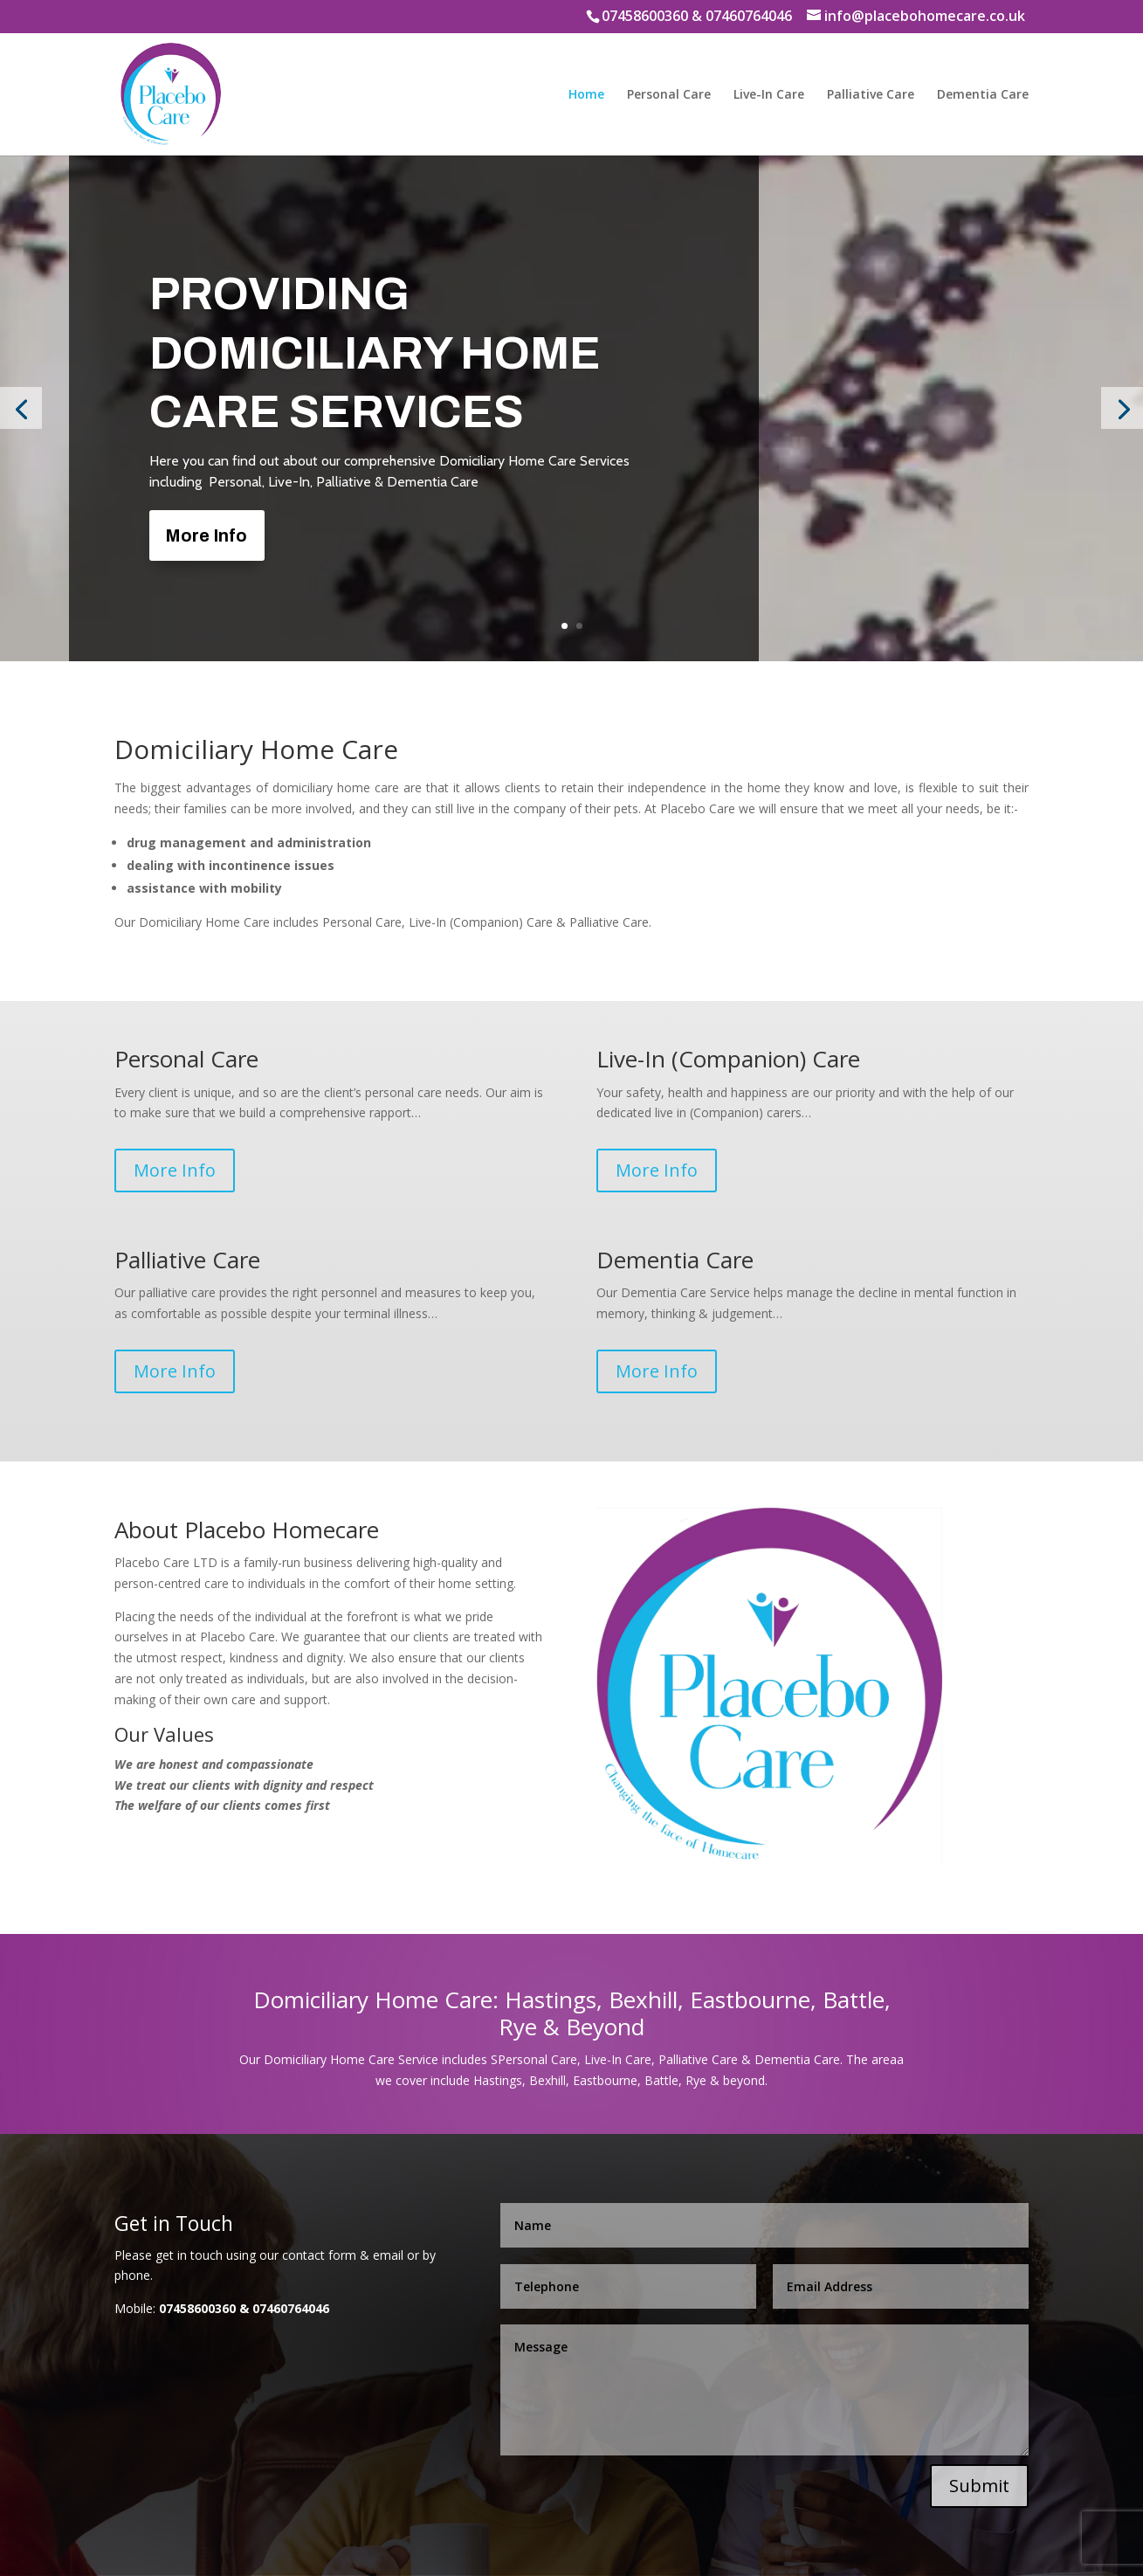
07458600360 (645, 15)
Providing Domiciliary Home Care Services (375, 353)
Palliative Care (870, 95)
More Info (206, 535)
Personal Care (669, 95)
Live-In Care (768, 95)
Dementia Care (983, 95)
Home (586, 95)
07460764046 (749, 15)
